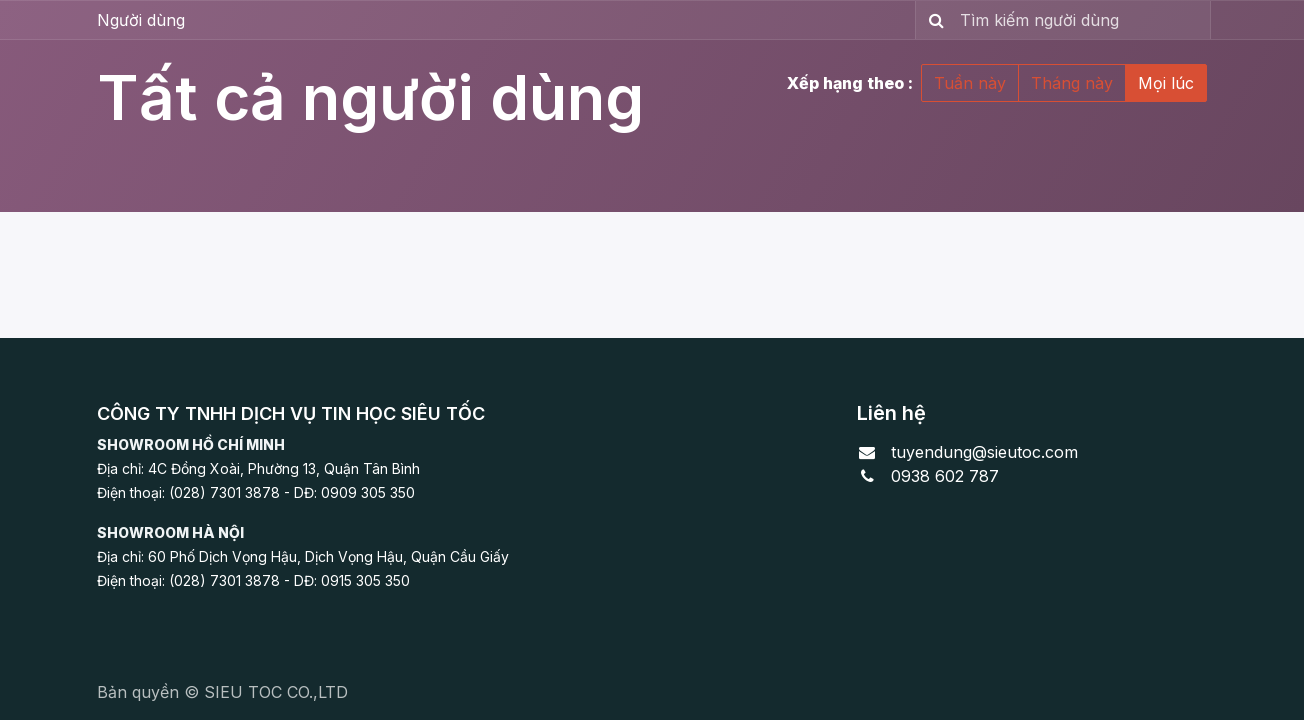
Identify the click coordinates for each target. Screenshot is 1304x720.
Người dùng (141, 20)
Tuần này (970, 83)
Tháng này (1072, 83)
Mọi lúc (1166, 83)
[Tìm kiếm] (932, 20)
